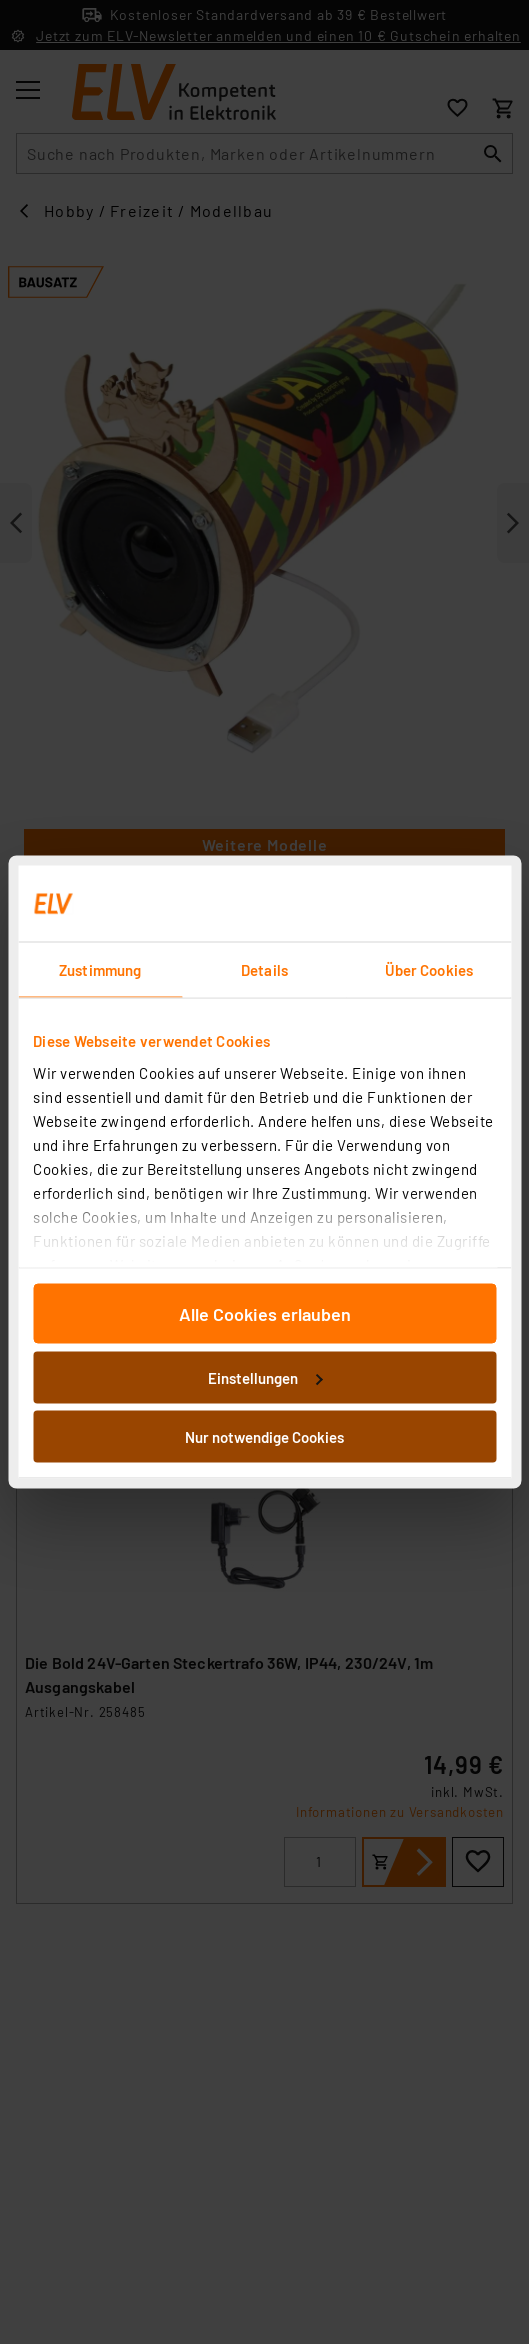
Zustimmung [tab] (100, 970)
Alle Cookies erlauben (265, 1314)
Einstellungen (265, 1377)
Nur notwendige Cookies (264, 1437)
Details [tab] (264, 970)
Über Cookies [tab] (429, 970)
